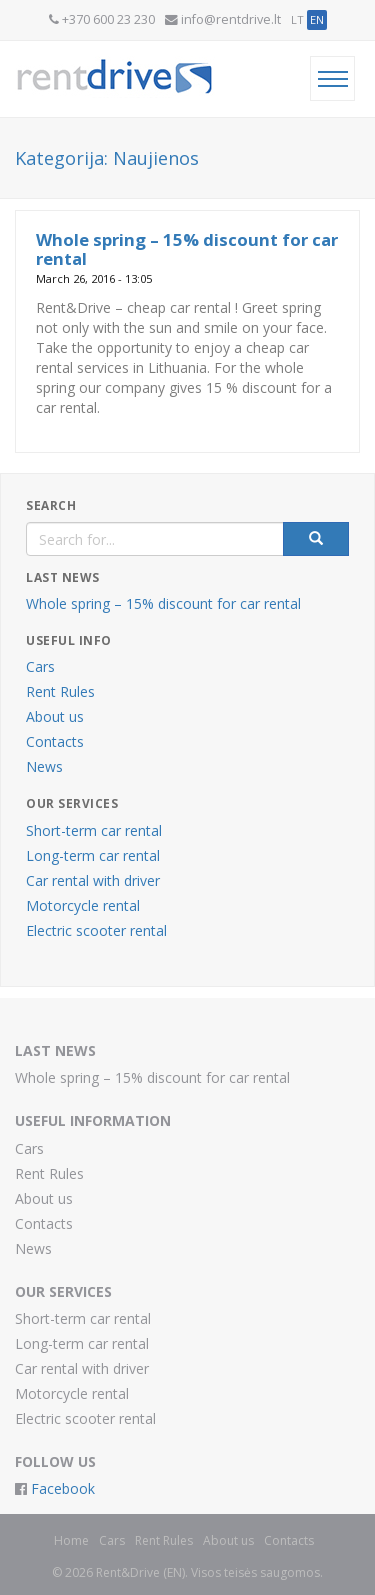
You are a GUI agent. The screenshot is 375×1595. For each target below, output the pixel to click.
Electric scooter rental (96, 930)
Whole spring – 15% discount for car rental (187, 248)
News (44, 766)
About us (55, 716)
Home (71, 1540)
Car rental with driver (93, 880)
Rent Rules (60, 691)
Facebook (61, 1488)
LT (297, 19)
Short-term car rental (94, 830)
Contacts (55, 741)
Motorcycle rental (83, 905)
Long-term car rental (93, 855)
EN (317, 19)
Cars (40, 666)
